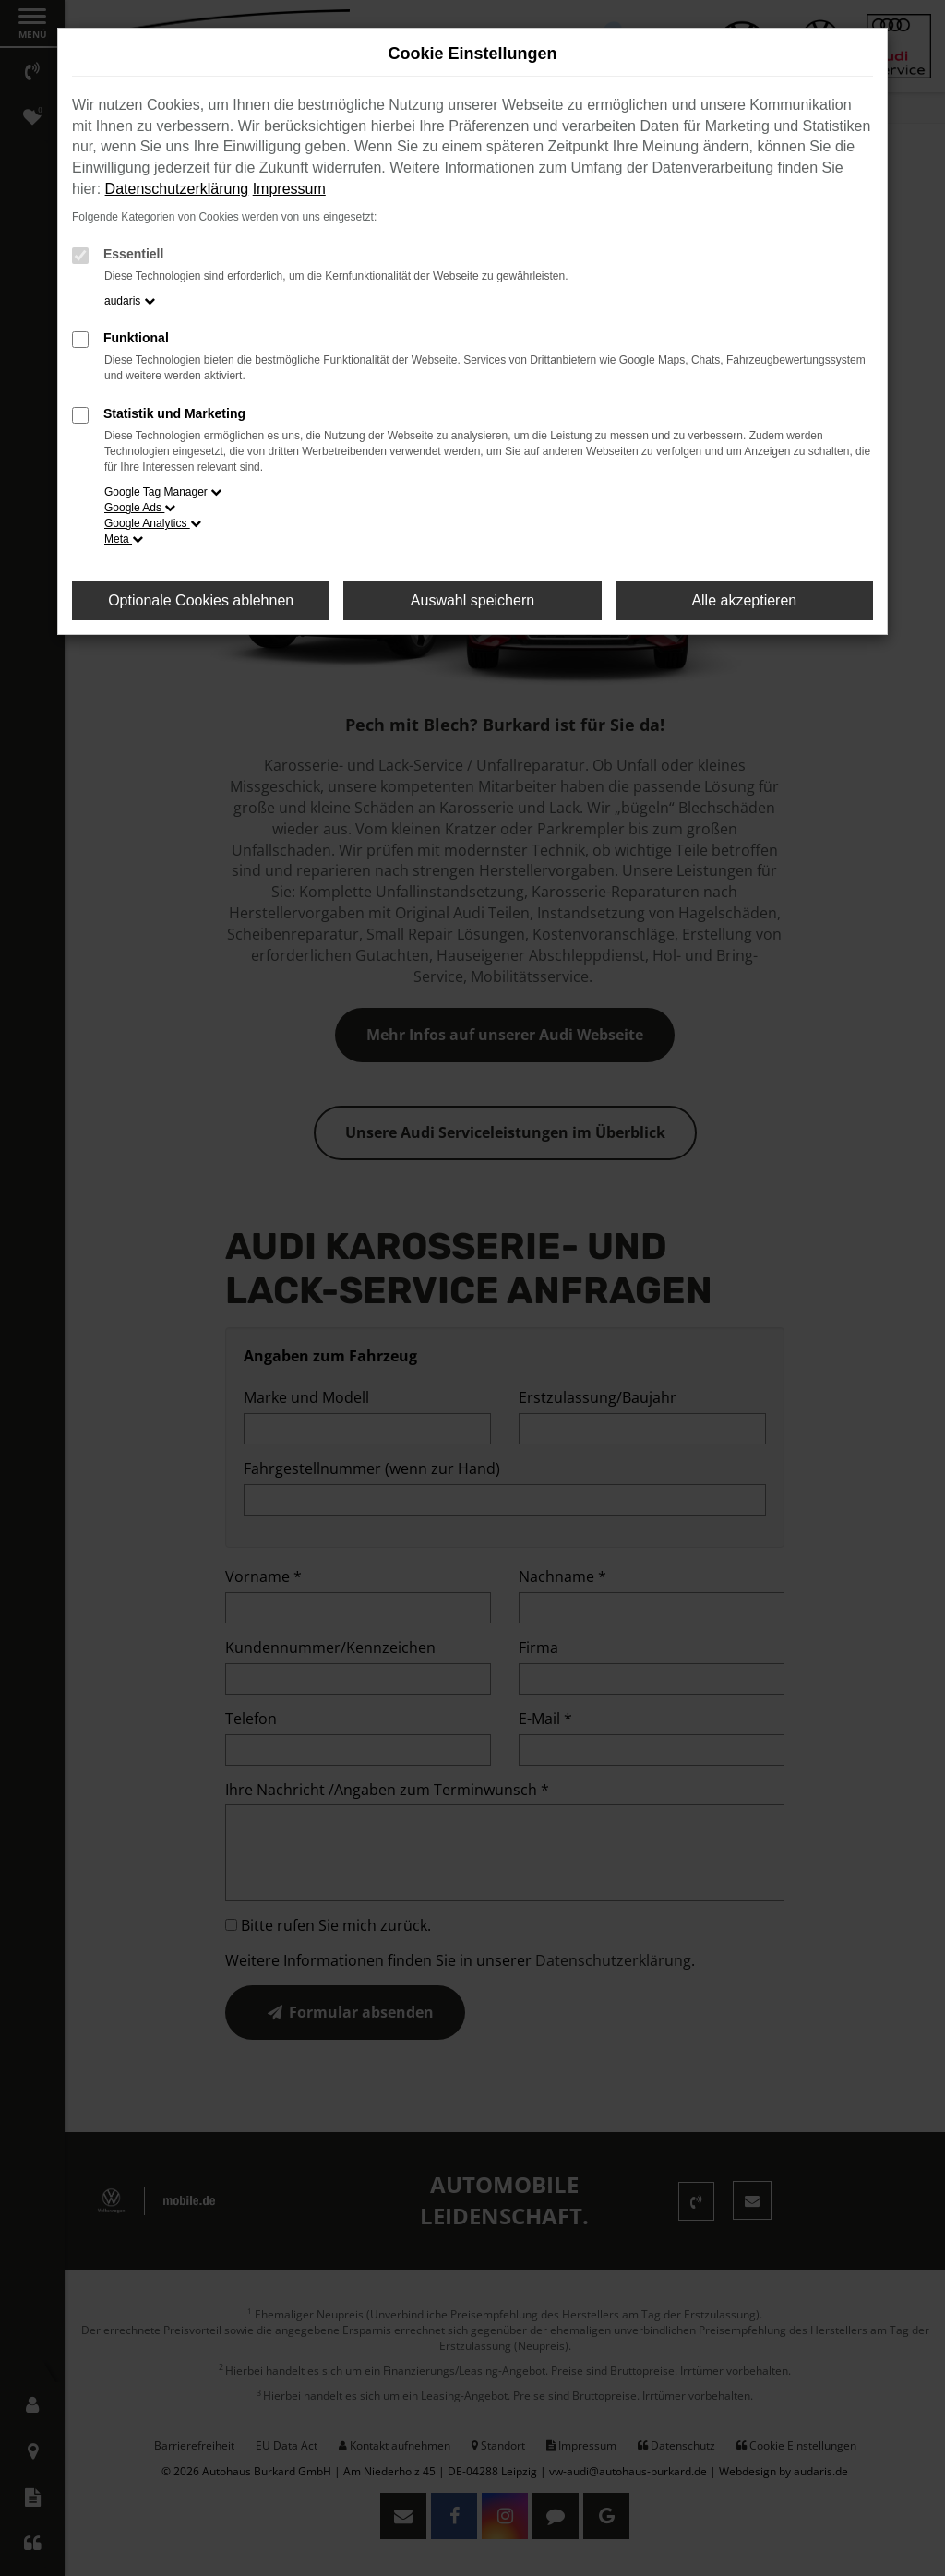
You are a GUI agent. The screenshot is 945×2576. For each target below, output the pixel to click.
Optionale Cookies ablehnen (200, 600)
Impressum (289, 189)
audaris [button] (129, 300)
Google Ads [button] (139, 507)
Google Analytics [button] (152, 523)
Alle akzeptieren (743, 600)
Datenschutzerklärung (177, 189)
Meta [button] (123, 539)
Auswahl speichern (472, 600)
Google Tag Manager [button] (162, 491)
